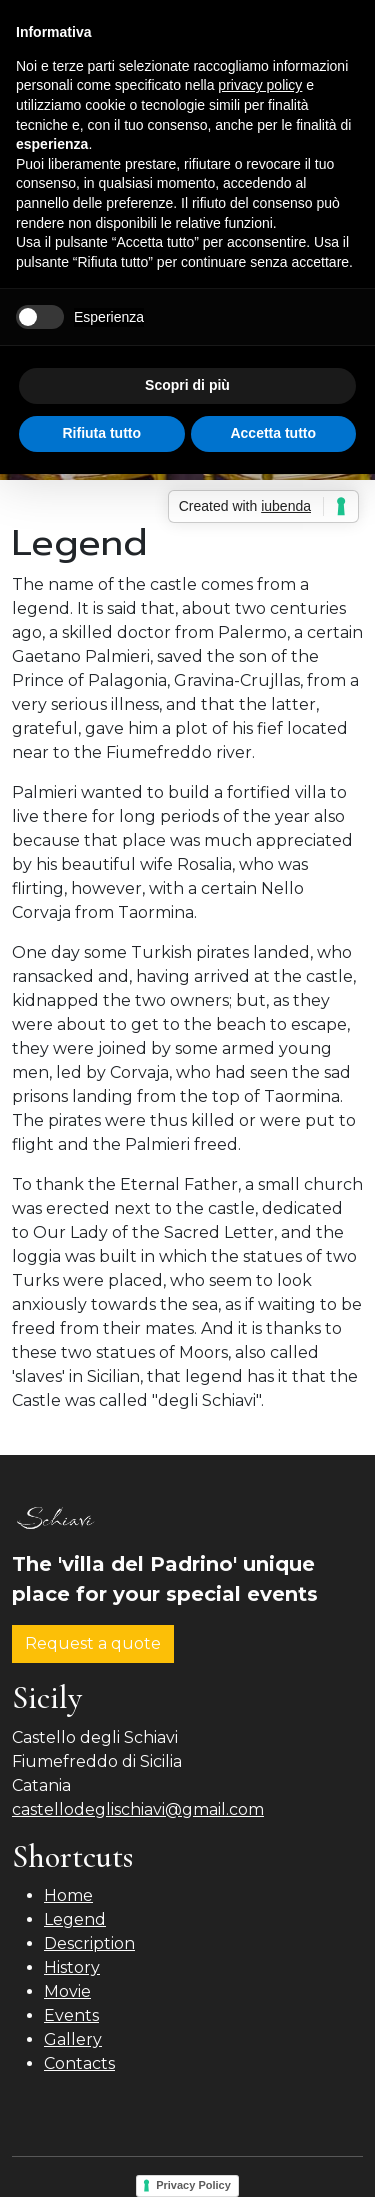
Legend (75, 1919)
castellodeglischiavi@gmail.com (138, 1809)
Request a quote (93, 1643)
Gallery (73, 2039)
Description (89, 1943)
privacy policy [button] (260, 85)
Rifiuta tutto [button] (101, 433)
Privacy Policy (193, 2185)
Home (68, 1895)
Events (71, 2015)
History (72, 1967)
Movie (67, 1991)
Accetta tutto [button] (273, 433)
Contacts (79, 2063)
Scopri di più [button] (187, 385)
